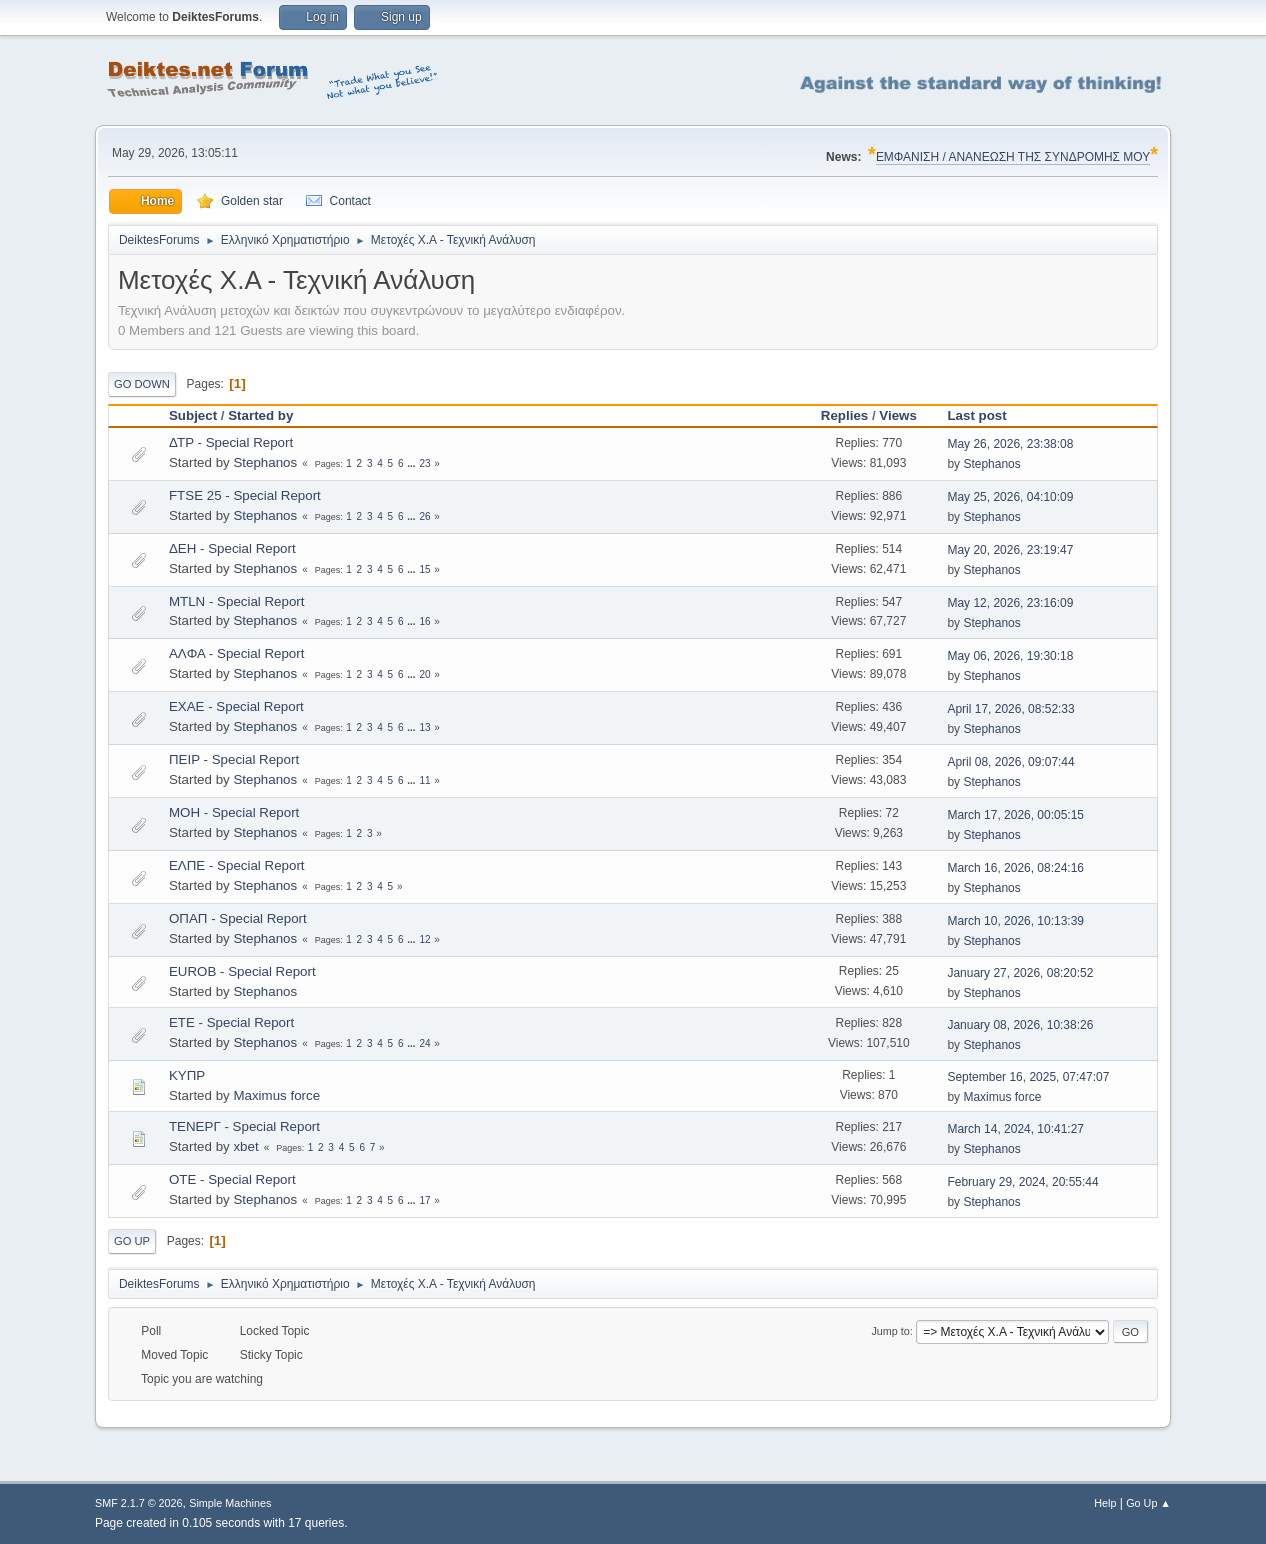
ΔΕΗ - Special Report (232, 548)
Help (1105, 1503)
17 (424, 1200)
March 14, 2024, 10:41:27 (1015, 1129)
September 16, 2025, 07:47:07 (1028, 1077)
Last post (985, 415)
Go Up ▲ (1148, 1503)
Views (898, 415)
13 (424, 727)
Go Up (132, 1241)
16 (424, 621)
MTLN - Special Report (237, 601)
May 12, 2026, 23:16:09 (1010, 603)
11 (424, 780)
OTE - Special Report (232, 1179)
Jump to (890, 1331)
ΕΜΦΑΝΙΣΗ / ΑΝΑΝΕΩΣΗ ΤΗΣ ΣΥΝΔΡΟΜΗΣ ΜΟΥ (1013, 157)
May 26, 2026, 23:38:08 (1010, 444)
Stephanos (265, 462)
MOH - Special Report (234, 812)
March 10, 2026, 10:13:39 (1015, 921)
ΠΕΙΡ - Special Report (234, 759)
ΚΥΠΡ (187, 1075)
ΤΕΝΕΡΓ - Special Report (244, 1126)
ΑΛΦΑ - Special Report (236, 653)
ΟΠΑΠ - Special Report (238, 918)
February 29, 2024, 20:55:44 (1022, 1182)
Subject (193, 415)
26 (424, 516)
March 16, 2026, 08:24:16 (1015, 868)
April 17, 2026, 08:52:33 (1010, 709)
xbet (245, 1146)
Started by (260, 415)
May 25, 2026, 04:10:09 (1010, 497)
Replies (844, 415)
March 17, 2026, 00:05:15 (1015, 815)
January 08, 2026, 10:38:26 (1020, 1025)
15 (424, 569)
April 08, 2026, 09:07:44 (1010, 762)
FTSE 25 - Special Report (245, 495)
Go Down (142, 384)
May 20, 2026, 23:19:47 (1010, 550)
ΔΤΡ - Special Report (231, 442)
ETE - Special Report (231, 1022)
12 (424, 939)
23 (424, 463)
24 (424, 1043)
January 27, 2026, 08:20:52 (1020, 973)
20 (424, 674)
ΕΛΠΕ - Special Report (237, 865)
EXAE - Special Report (236, 706)
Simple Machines (230, 1503)
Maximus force (276, 1095)
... (412, 463)
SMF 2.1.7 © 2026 (139, 1503)
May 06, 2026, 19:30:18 (1010, 656)
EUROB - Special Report (242, 971)
